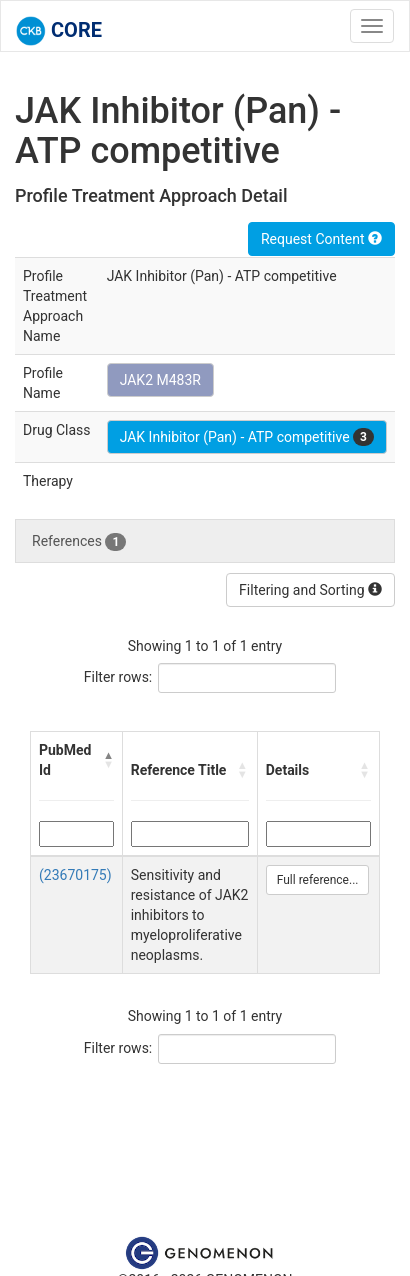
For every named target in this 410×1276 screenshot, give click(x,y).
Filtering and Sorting (310, 590)
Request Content (321, 239)
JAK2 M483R (160, 380)
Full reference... (318, 880)
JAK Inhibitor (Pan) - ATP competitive (247, 437)
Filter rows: (118, 677)
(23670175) (75, 875)
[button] (108, 760)
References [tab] (79, 542)
